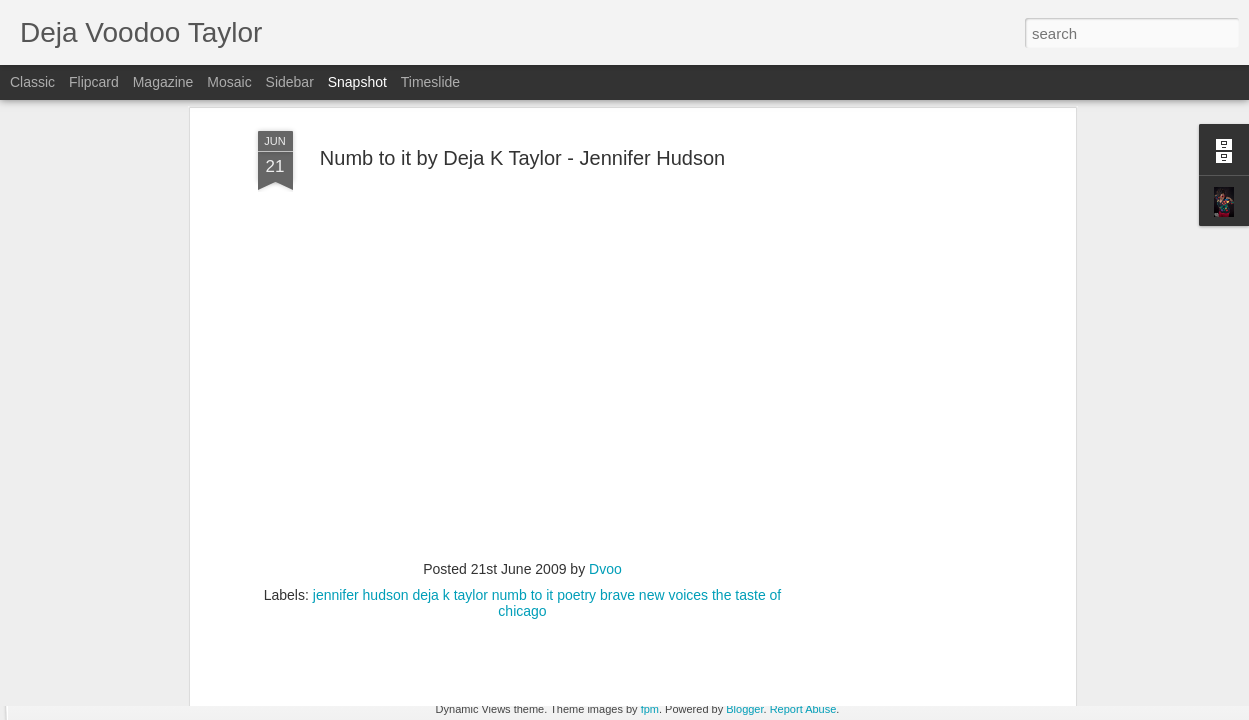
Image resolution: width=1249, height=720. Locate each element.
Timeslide (430, 82)
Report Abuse (803, 709)
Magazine (163, 82)
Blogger (744, 709)
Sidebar (290, 82)
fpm (650, 709)
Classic (32, 82)
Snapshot (357, 82)
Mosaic (229, 82)
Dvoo (605, 455)
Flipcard (94, 82)
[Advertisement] (898, 331)
